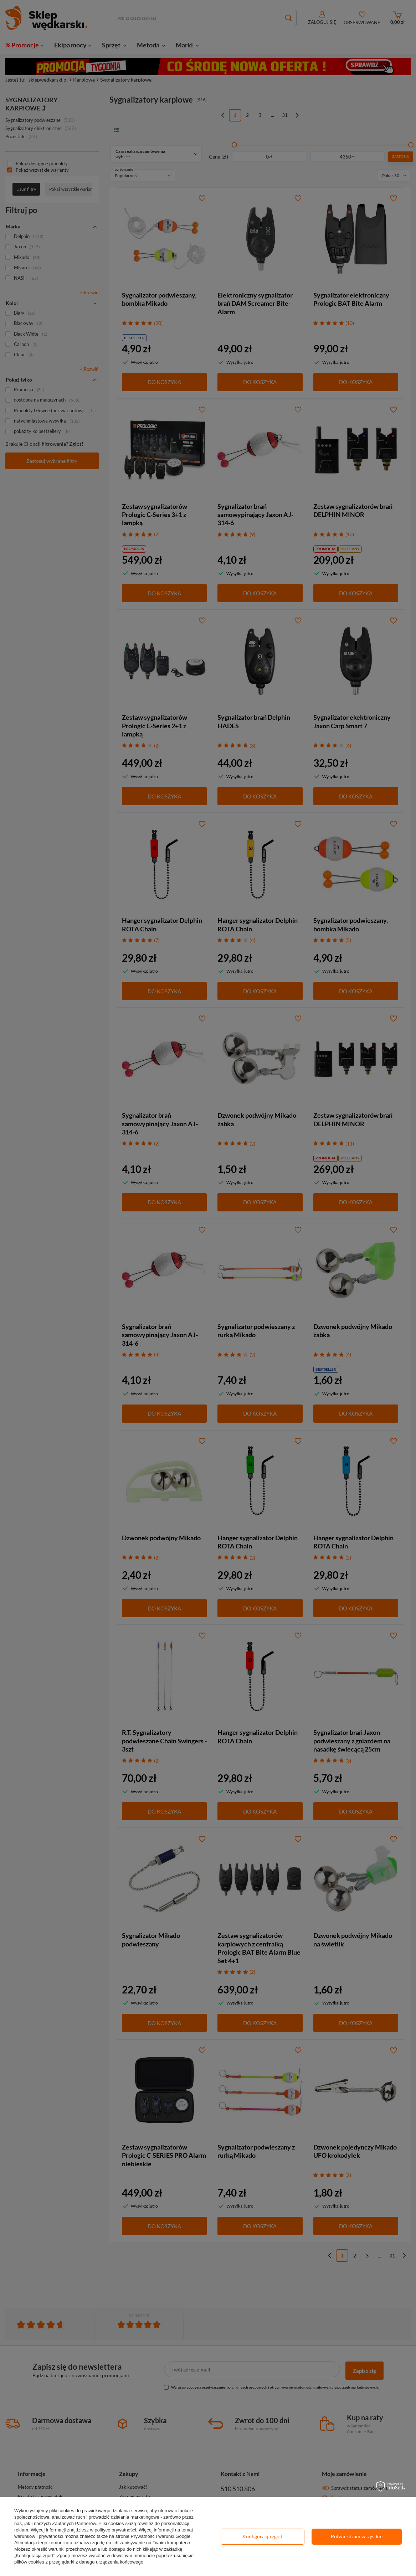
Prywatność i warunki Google (161, 2536)
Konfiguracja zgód (262, 2536)
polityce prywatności (115, 2530)
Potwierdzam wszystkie (356, 2536)
